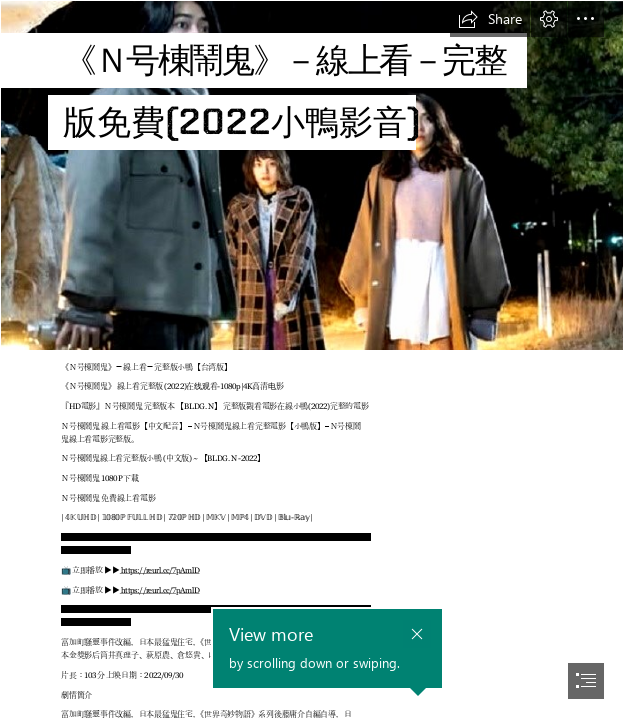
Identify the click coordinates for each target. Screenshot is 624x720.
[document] (312, 360)
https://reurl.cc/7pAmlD (160, 570)
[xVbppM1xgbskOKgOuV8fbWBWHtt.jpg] (312, 175)
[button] (490, 19)
